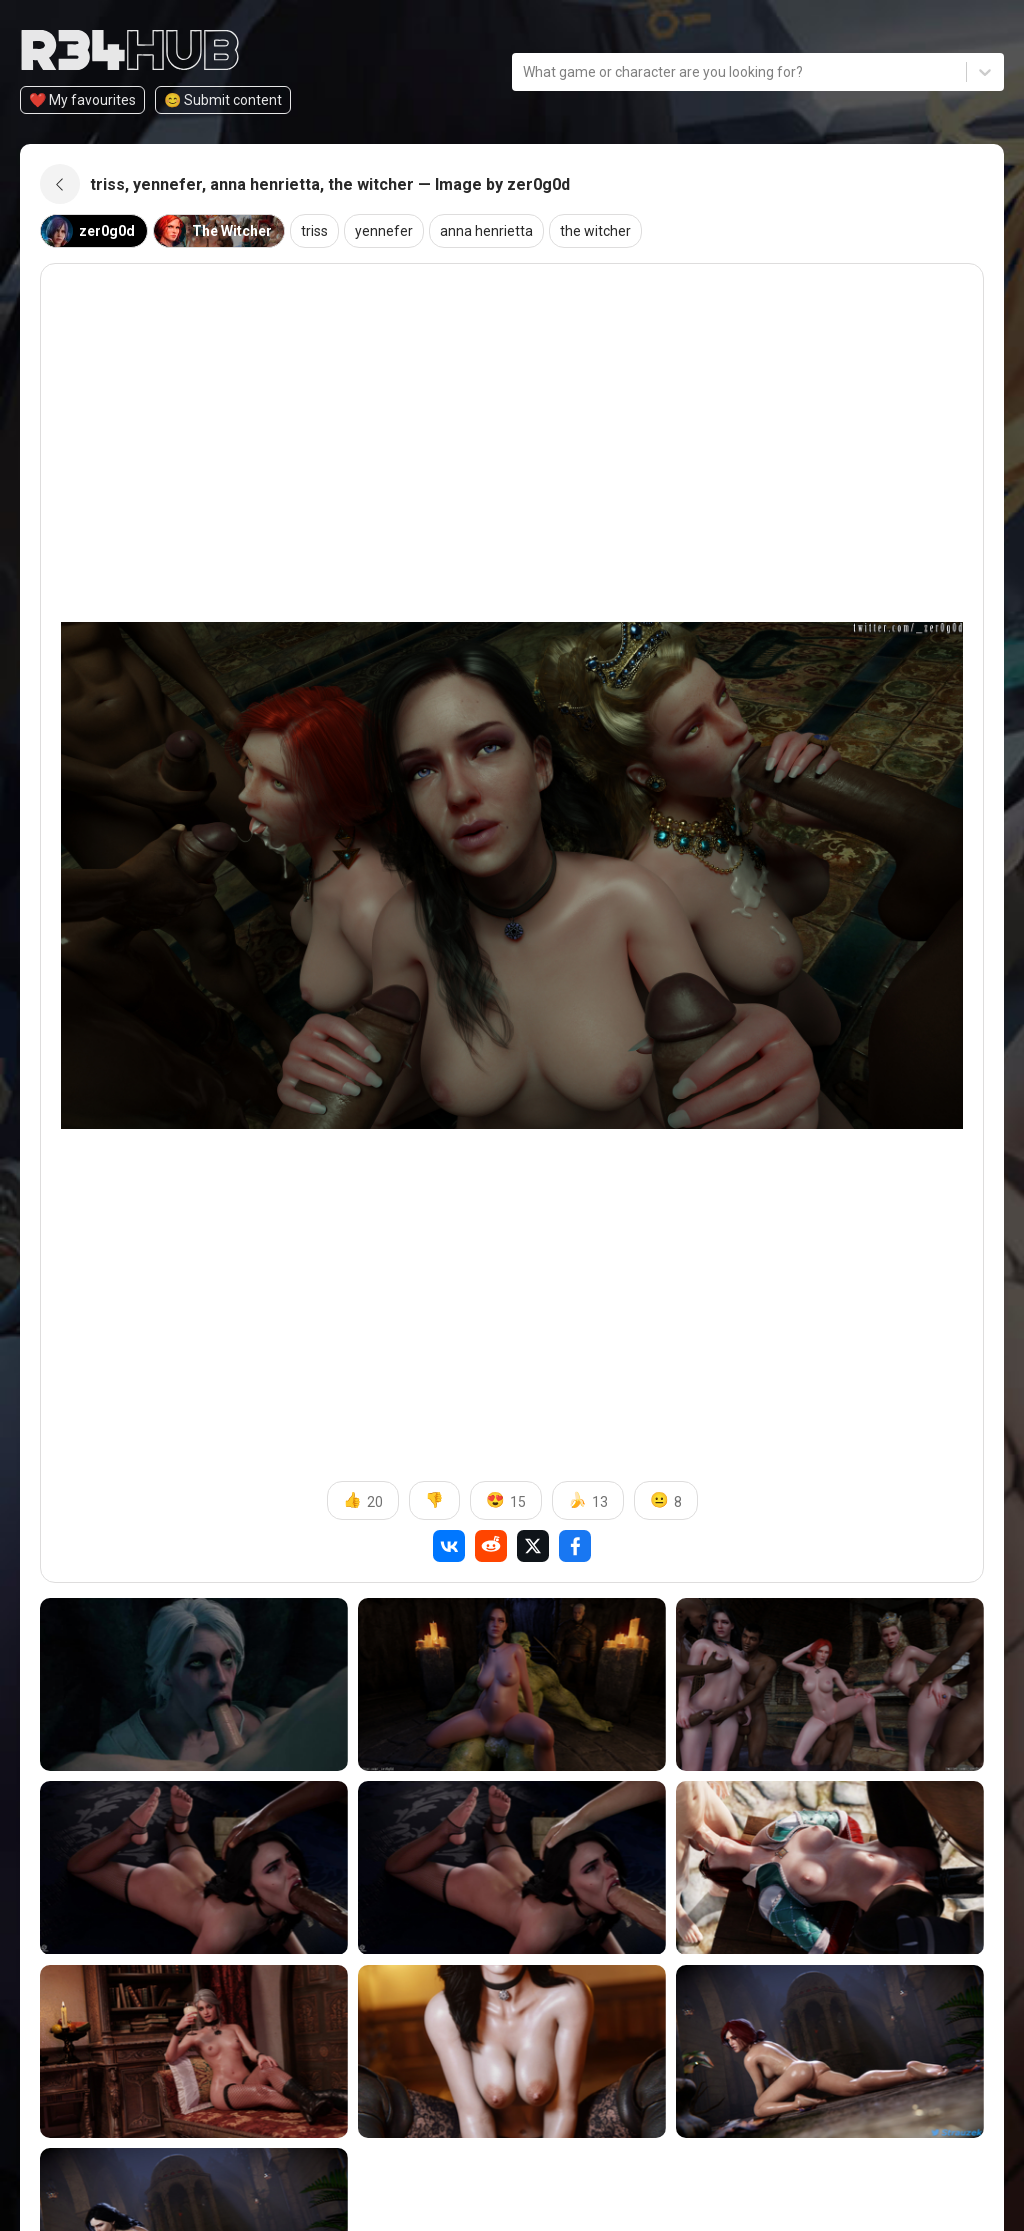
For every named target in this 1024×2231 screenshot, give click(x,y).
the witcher (595, 231)
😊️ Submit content (223, 100)
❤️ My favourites (82, 100)
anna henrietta (486, 231)
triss (314, 231)
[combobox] (524, 72)
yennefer (384, 231)
